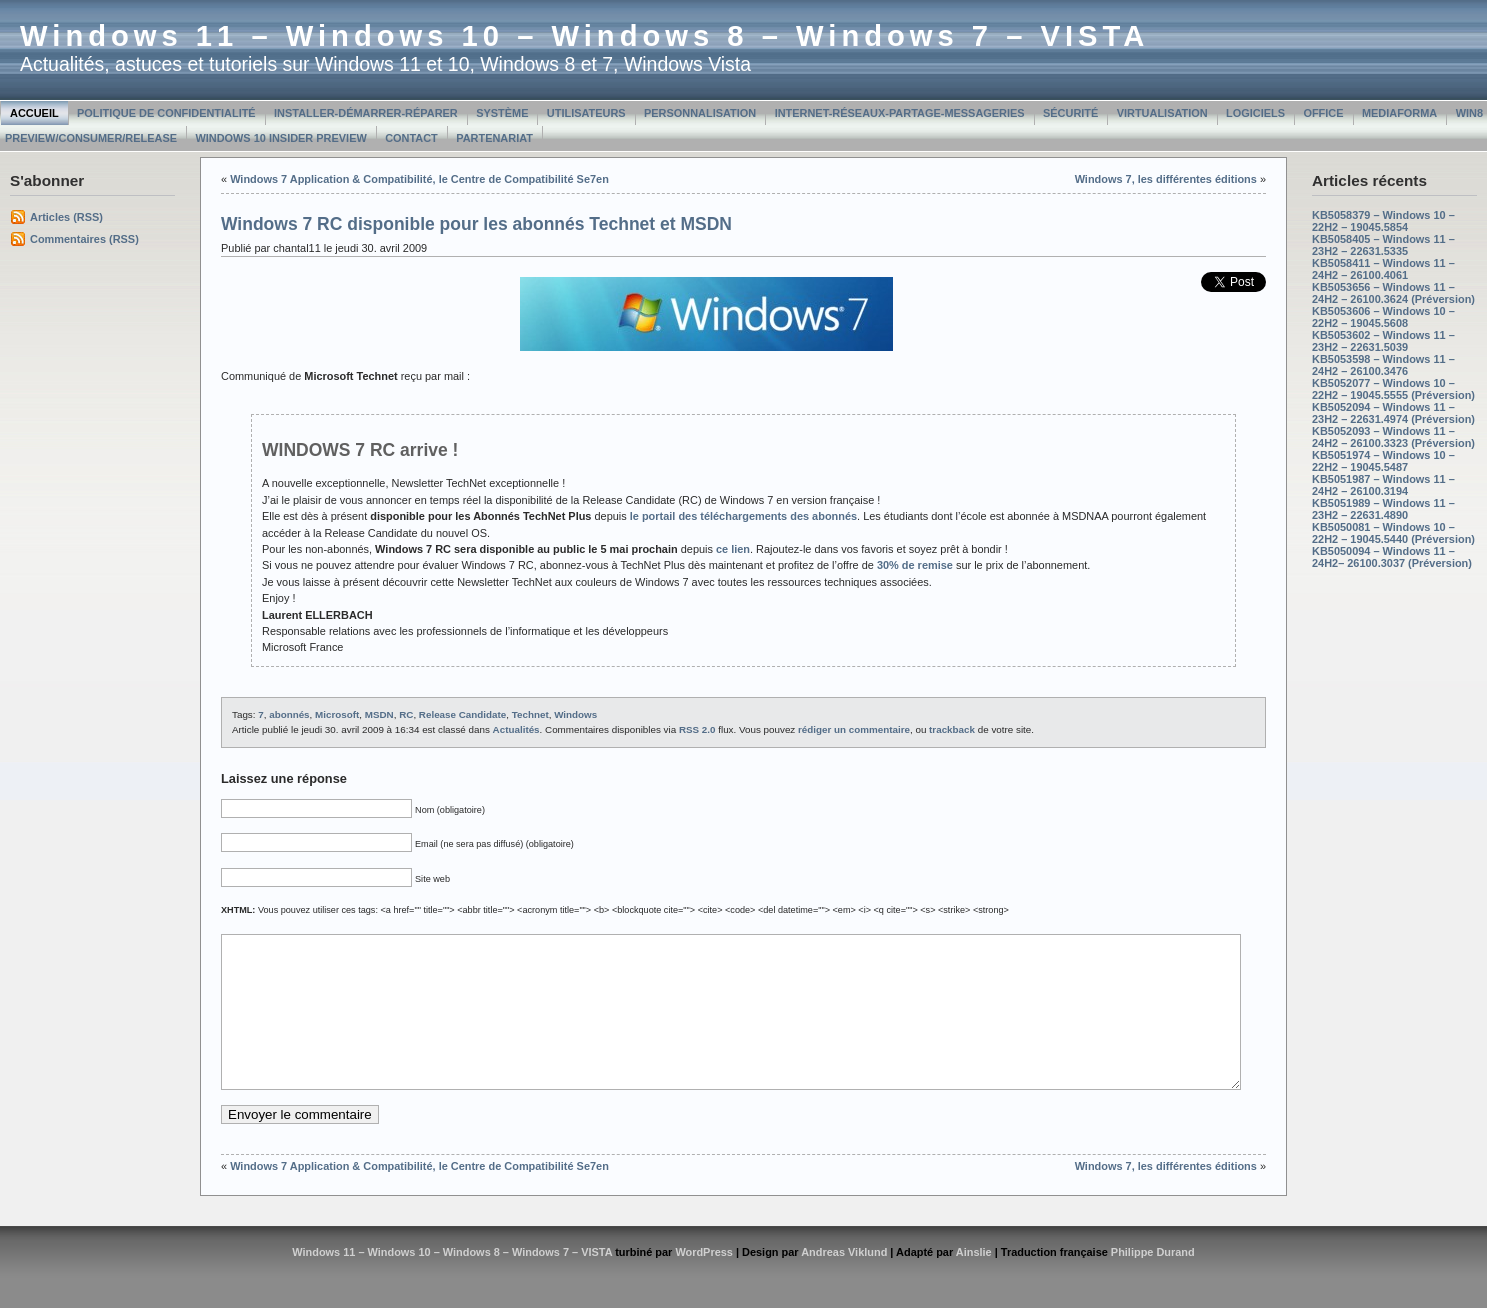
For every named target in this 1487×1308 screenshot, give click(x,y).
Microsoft (337, 714)
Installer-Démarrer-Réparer (366, 113)
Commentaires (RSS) (84, 239)
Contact (411, 138)
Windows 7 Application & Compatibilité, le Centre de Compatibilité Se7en (419, 179)
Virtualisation (1162, 113)
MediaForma (1399, 113)
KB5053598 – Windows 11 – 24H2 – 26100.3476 (1383, 365)
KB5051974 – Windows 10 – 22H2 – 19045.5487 (1383, 461)
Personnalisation (700, 113)
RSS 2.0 (697, 729)
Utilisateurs (586, 113)
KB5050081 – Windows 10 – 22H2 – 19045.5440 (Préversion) (1393, 533)
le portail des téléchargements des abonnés (743, 516)
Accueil (34, 113)
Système (502, 113)
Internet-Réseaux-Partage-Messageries (900, 113)
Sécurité (1070, 113)
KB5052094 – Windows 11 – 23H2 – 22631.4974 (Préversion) (1393, 413)
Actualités (516, 729)
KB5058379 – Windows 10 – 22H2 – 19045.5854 (1383, 221)
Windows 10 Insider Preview (280, 138)
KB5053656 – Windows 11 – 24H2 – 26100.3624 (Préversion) (1393, 293)
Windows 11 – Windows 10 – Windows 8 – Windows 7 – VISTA (584, 36)
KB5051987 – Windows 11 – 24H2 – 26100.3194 (1383, 485)
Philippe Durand (1153, 1282)
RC (406, 714)
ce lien (733, 549)
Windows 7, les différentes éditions (1166, 179)
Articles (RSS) (66, 217)
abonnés (289, 714)
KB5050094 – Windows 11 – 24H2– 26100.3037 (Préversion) (1392, 557)
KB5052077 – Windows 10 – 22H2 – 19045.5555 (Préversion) (1393, 389)
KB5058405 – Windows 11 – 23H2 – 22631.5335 (1383, 245)
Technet (530, 714)
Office (1323, 113)
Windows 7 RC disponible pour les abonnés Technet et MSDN (476, 224)
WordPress (704, 1282)
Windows (575, 714)
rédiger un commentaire (854, 729)
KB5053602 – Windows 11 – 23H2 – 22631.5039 (1383, 341)
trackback (952, 729)
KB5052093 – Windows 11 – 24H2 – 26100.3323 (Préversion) (1393, 437)
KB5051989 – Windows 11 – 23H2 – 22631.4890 (1383, 509)
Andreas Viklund (844, 1282)
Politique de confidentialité (166, 113)
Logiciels (1255, 113)
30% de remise (915, 565)
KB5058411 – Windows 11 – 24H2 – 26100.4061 (1383, 269)
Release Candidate (462, 714)
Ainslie (974, 1282)
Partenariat (494, 138)
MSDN (379, 714)
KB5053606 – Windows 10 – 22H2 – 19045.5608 (1383, 317)
